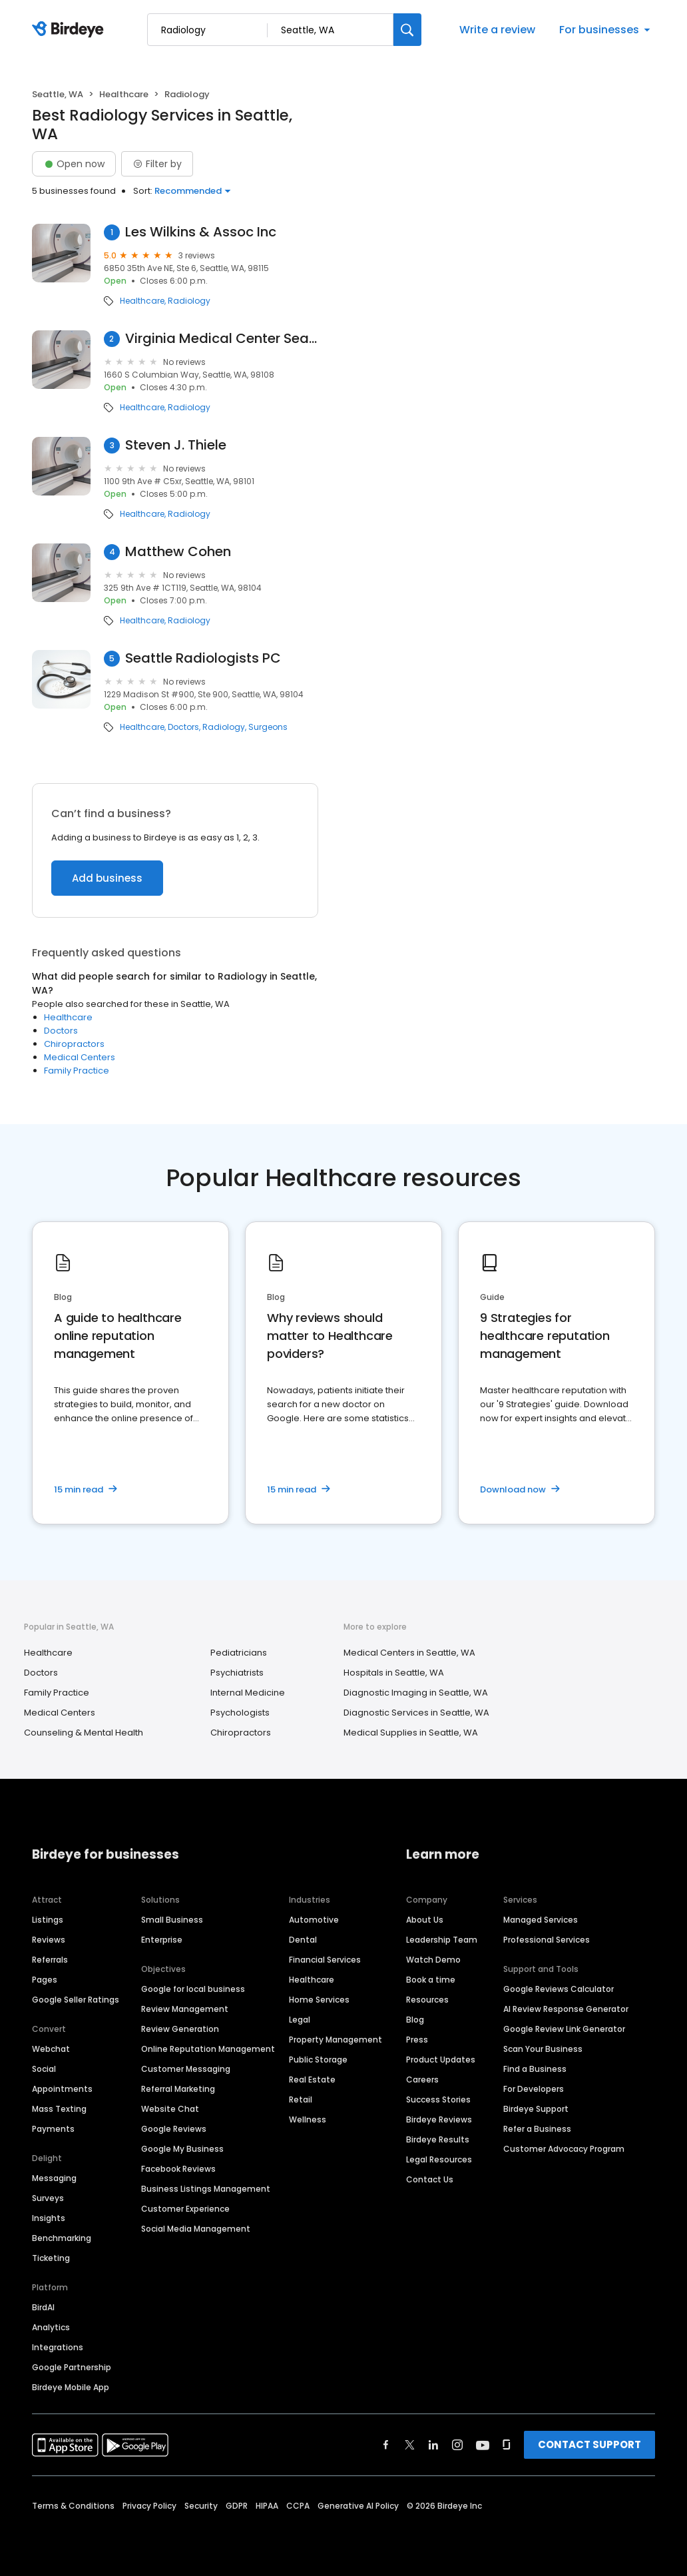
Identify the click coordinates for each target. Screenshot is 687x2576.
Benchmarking (61, 2238)
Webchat (51, 2049)
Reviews (48, 1939)
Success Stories (438, 2099)
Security (201, 2505)
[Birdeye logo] (70, 30)
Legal (299, 2019)
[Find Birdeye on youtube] (482, 2445)
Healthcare (123, 94)
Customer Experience (185, 2208)
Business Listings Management (205, 2188)
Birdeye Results (437, 2139)
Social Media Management (195, 2228)
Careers (422, 2079)
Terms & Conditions (73, 2505)
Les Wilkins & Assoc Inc (200, 232)
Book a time (430, 1979)
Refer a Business (537, 2128)
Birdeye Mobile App (70, 2387)
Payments (53, 2128)
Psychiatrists (237, 1672)
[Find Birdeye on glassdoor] (507, 2445)
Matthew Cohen (178, 551)
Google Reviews (173, 2128)
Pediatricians (238, 1652)
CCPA (298, 2505)
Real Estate (312, 2079)
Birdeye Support (536, 2108)
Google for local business (193, 1989)
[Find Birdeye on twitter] (410, 2445)
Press (417, 2039)
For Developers (533, 2088)
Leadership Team (441, 1939)
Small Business (172, 1919)
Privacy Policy (149, 2505)
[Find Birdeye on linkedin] (433, 2445)
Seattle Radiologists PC (203, 658)
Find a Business (535, 2069)
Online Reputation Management (208, 2049)
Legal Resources (439, 2159)
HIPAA (267, 2505)
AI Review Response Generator (565, 2009)
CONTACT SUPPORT (589, 2444)
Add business (107, 878)
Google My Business (182, 2148)
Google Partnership (71, 2367)
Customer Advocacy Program (563, 2148)
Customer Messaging (185, 2069)
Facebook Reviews (178, 2168)
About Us (424, 1919)
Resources (427, 1999)
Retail (300, 2099)
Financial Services (325, 1959)
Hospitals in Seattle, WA (394, 1672)
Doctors (183, 727)
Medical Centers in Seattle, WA (409, 1652)
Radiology (189, 301)
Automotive (314, 1919)
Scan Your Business (542, 2049)
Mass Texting (59, 2108)
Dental (303, 1939)
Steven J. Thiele (175, 445)
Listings (47, 1919)
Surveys (48, 2198)
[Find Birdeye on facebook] (386, 2445)
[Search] (407, 29)
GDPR (237, 2505)
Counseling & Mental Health (83, 1732)
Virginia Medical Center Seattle (221, 338)
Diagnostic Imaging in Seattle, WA (416, 1692)
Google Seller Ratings (75, 1999)
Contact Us (429, 2179)
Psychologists (240, 1712)
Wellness (307, 2119)
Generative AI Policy (358, 2505)
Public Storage (318, 2059)
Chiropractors (74, 1044)
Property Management (335, 2039)
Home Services (319, 1999)
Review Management (184, 2009)
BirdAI (43, 2307)
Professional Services (546, 1939)
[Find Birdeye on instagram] (457, 2445)
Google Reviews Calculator (558, 1989)
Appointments (62, 2088)
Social (44, 2069)
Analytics (51, 2327)
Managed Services (540, 1919)
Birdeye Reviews (439, 2119)
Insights (48, 2218)
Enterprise (161, 1939)
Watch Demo (433, 1959)
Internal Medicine (247, 1692)
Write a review (497, 29)
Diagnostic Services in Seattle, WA (416, 1712)
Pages (44, 1979)
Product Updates (440, 2059)
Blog (415, 2019)
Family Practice (76, 1070)
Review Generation (180, 2029)
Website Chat (170, 2108)
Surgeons (268, 727)
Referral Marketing (178, 2088)
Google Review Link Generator (564, 2029)
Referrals (50, 1959)
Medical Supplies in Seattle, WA (411, 1732)
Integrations (57, 2347)
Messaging (54, 2178)
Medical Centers (79, 1057)
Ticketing (51, 2258)
